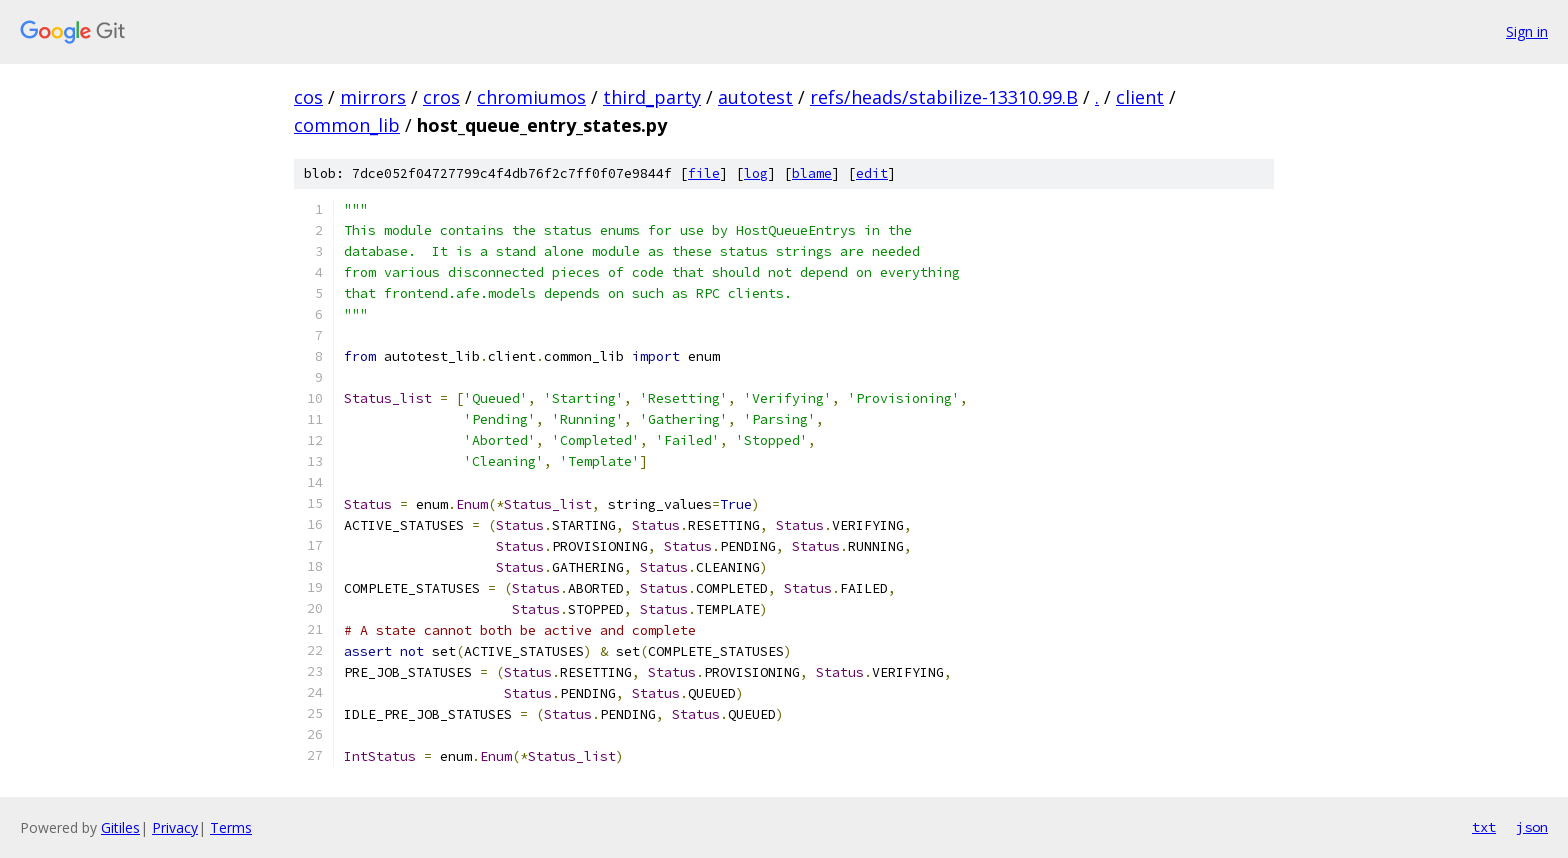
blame (812, 173)
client (1140, 97)
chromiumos (531, 97)
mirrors (373, 97)
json (1532, 827)
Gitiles (120, 827)
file (704, 173)
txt (1484, 827)
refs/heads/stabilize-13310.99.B (944, 97)
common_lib (347, 125)
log (756, 173)
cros (441, 97)
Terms (231, 827)
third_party (652, 97)
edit (872, 173)
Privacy (175, 827)
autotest (755, 97)
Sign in (1527, 31)
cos (308, 97)
